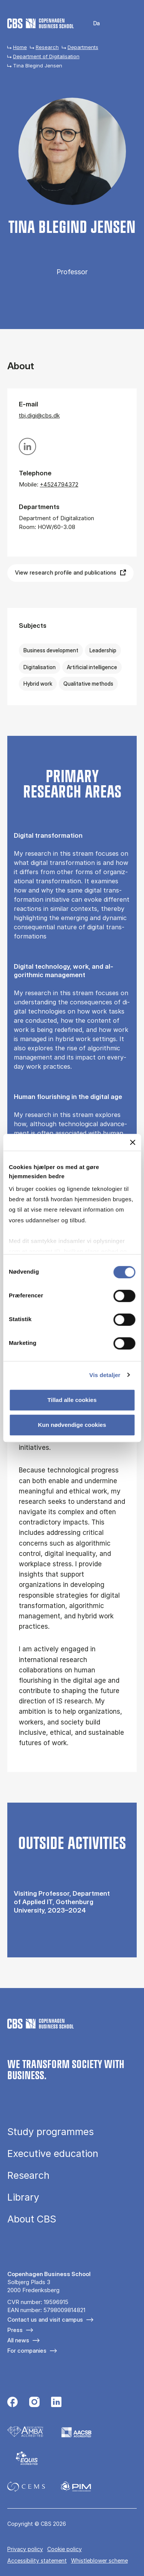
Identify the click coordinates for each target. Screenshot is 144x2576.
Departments (83, 47)
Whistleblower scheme (99, 2560)
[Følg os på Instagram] (34, 2403)
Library (23, 2197)
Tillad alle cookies (71, 1400)
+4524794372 (59, 484)
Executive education (52, 2153)
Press (15, 2330)
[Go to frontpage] (40, 23)
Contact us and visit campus (45, 2319)
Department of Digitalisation (46, 56)
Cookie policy (64, 2549)
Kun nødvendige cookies (72, 1424)
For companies (26, 2350)
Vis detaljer (105, 1375)
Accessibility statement (37, 2560)
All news (18, 2340)
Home (20, 47)
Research (47, 47)
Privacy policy (25, 2549)
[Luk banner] (132, 1142)
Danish (91, 24)
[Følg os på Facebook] (12, 2403)
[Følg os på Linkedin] (56, 2403)
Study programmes (50, 2132)
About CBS (31, 2219)
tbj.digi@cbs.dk (39, 415)
